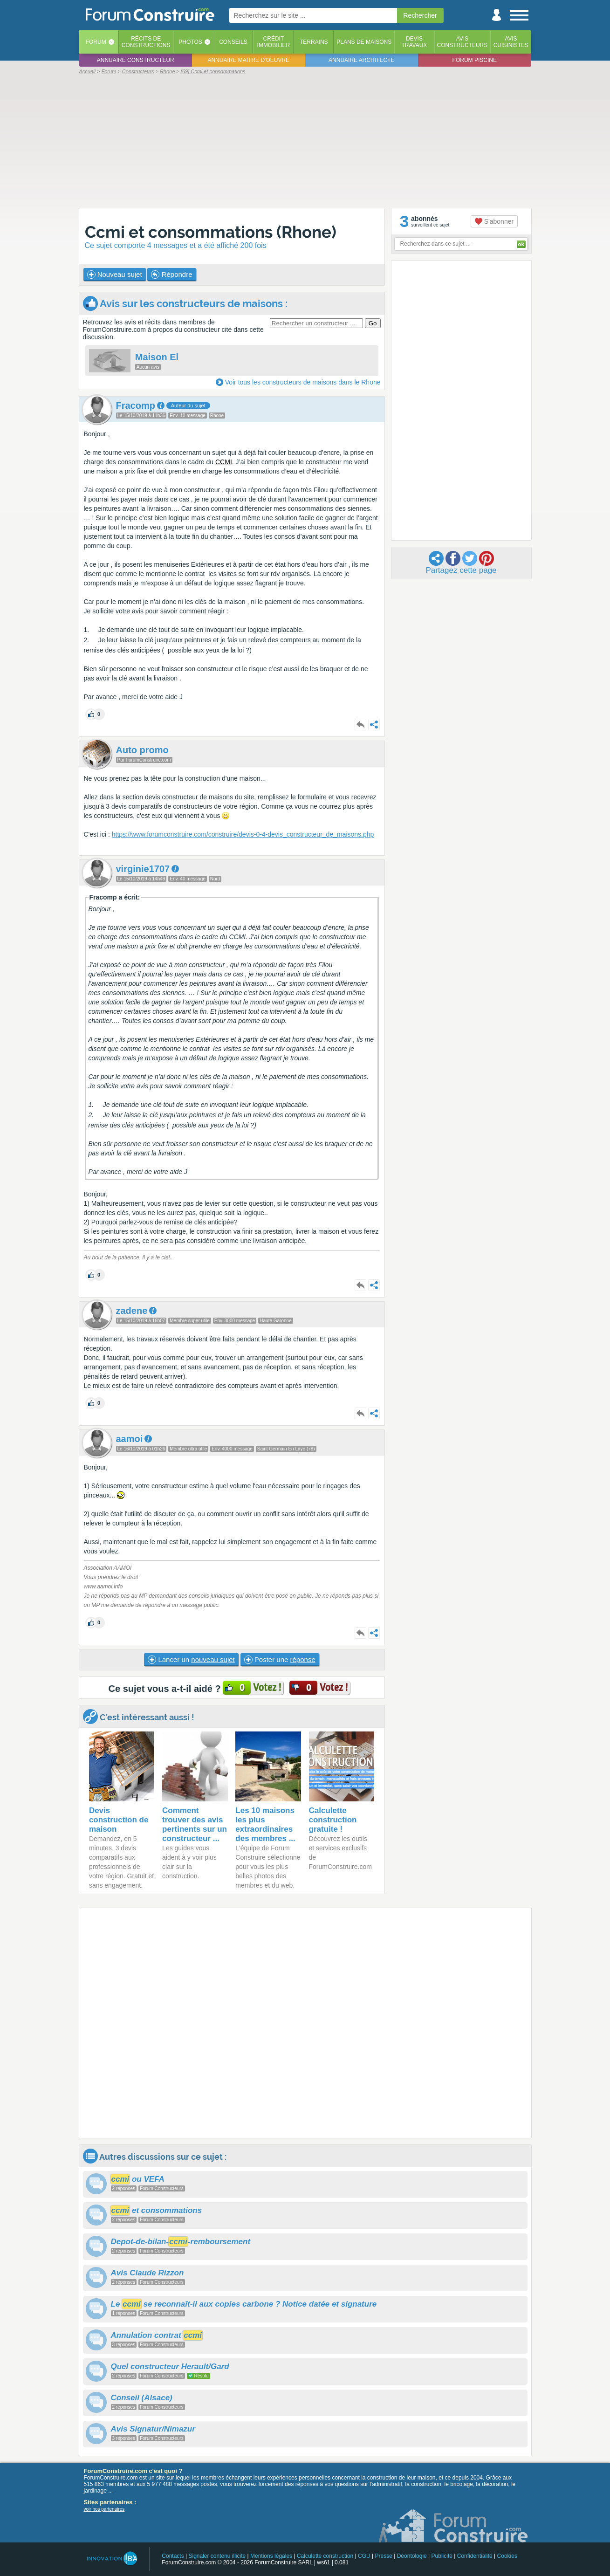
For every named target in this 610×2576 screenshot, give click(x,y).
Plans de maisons (363, 42)
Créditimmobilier (273, 41)
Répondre (171, 274)
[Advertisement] (305, 141)
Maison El (156, 357)
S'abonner (494, 221)
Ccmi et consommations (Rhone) (210, 231)
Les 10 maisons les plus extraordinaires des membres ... (265, 1824)
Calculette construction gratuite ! (333, 1820)
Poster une (279, 1660)
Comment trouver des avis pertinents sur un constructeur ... (194, 1824)
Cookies (507, 2556)
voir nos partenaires (104, 2509)
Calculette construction (325, 2556)
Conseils (233, 42)
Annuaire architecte (361, 60)
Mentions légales (271, 2556)
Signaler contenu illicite (217, 2556)
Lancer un (191, 1660)
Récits (146, 41)
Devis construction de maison (119, 1820)
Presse (383, 2556)
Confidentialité (475, 2556)
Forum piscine (474, 60)
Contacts (173, 2556)
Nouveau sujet (114, 274)
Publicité (442, 2556)
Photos (190, 42)
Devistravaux (414, 41)
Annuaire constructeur (135, 60)
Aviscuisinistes (510, 41)
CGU (364, 2556)
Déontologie (412, 2556)
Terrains (314, 42)
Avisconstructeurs (462, 41)
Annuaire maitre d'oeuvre (248, 60)
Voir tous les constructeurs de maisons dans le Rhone (303, 382)
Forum (96, 42)
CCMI (223, 462)
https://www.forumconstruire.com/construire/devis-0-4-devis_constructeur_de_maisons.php (243, 834)
